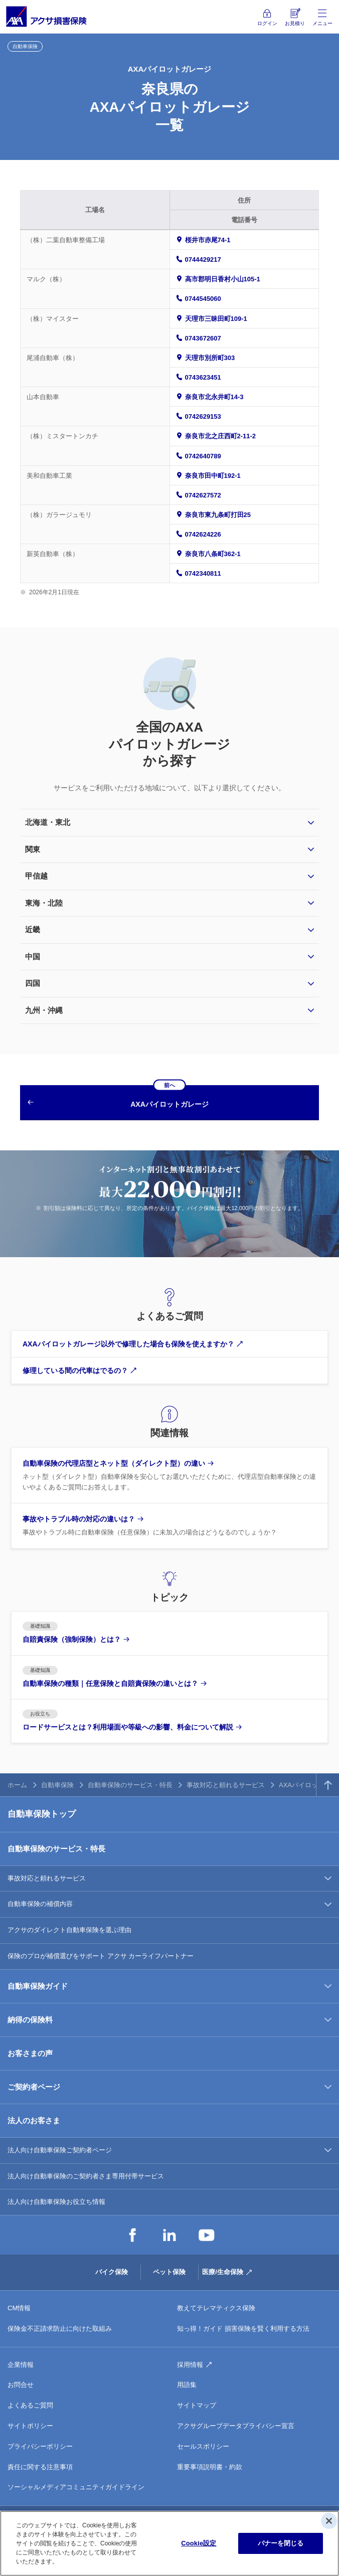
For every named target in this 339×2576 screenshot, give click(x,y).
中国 (32, 956)
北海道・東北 (47, 822)
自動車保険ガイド (38, 1986)
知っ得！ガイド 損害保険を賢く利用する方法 (243, 2328)
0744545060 (203, 298)
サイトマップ (196, 2405)
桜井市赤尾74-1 (208, 240)
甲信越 (36, 876)
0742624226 (203, 534)
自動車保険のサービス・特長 (130, 1785)
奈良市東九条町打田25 (218, 515)
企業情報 (21, 2364)
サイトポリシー (30, 2426)
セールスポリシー (203, 2446)
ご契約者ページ (34, 2087)
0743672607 (203, 338)
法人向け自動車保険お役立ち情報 (56, 2201)
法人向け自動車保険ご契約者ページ (60, 2150)
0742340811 (203, 573)
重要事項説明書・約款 (209, 2467)
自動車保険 (57, 1785)
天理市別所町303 (210, 358)
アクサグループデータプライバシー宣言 (235, 2426)
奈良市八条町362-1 (213, 554)
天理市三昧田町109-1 (216, 318)
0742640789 (203, 456)
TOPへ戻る (327, 1785)
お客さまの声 (30, 2053)
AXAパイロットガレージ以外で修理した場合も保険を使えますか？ (128, 1344)
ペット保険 (169, 2272)
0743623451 (203, 377)
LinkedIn (169, 2235)
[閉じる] (329, 2521)
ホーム (17, 1785)
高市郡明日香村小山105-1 (222, 279)
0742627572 (203, 495)
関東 (32, 849)
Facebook (132, 2235)
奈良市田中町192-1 (213, 475)
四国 (32, 983)
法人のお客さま (34, 2120)
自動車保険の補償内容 (40, 1904)
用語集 (187, 2384)
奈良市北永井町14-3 (214, 397)
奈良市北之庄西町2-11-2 (220, 436)
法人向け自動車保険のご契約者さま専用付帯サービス (86, 2176)
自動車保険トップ (42, 1814)
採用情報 (190, 2364)
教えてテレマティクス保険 (216, 2308)
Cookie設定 (198, 2543)
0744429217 (203, 259)
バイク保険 (111, 2272)
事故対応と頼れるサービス (226, 1785)
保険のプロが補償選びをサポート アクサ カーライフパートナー (101, 1956)
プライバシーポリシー (40, 2446)
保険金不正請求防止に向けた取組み (60, 2328)
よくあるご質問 (30, 2405)
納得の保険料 (30, 2019)
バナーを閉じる (281, 2543)
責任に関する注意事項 (40, 2467)
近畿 (32, 929)
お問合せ (21, 2384)
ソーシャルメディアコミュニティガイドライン (76, 2487)
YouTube (207, 2235)
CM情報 (19, 2308)
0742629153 (203, 416)
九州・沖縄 (44, 1010)
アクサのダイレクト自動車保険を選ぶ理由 (69, 1930)
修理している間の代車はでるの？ (75, 1370)
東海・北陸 (44, 903)
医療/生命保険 (222, 2272)
